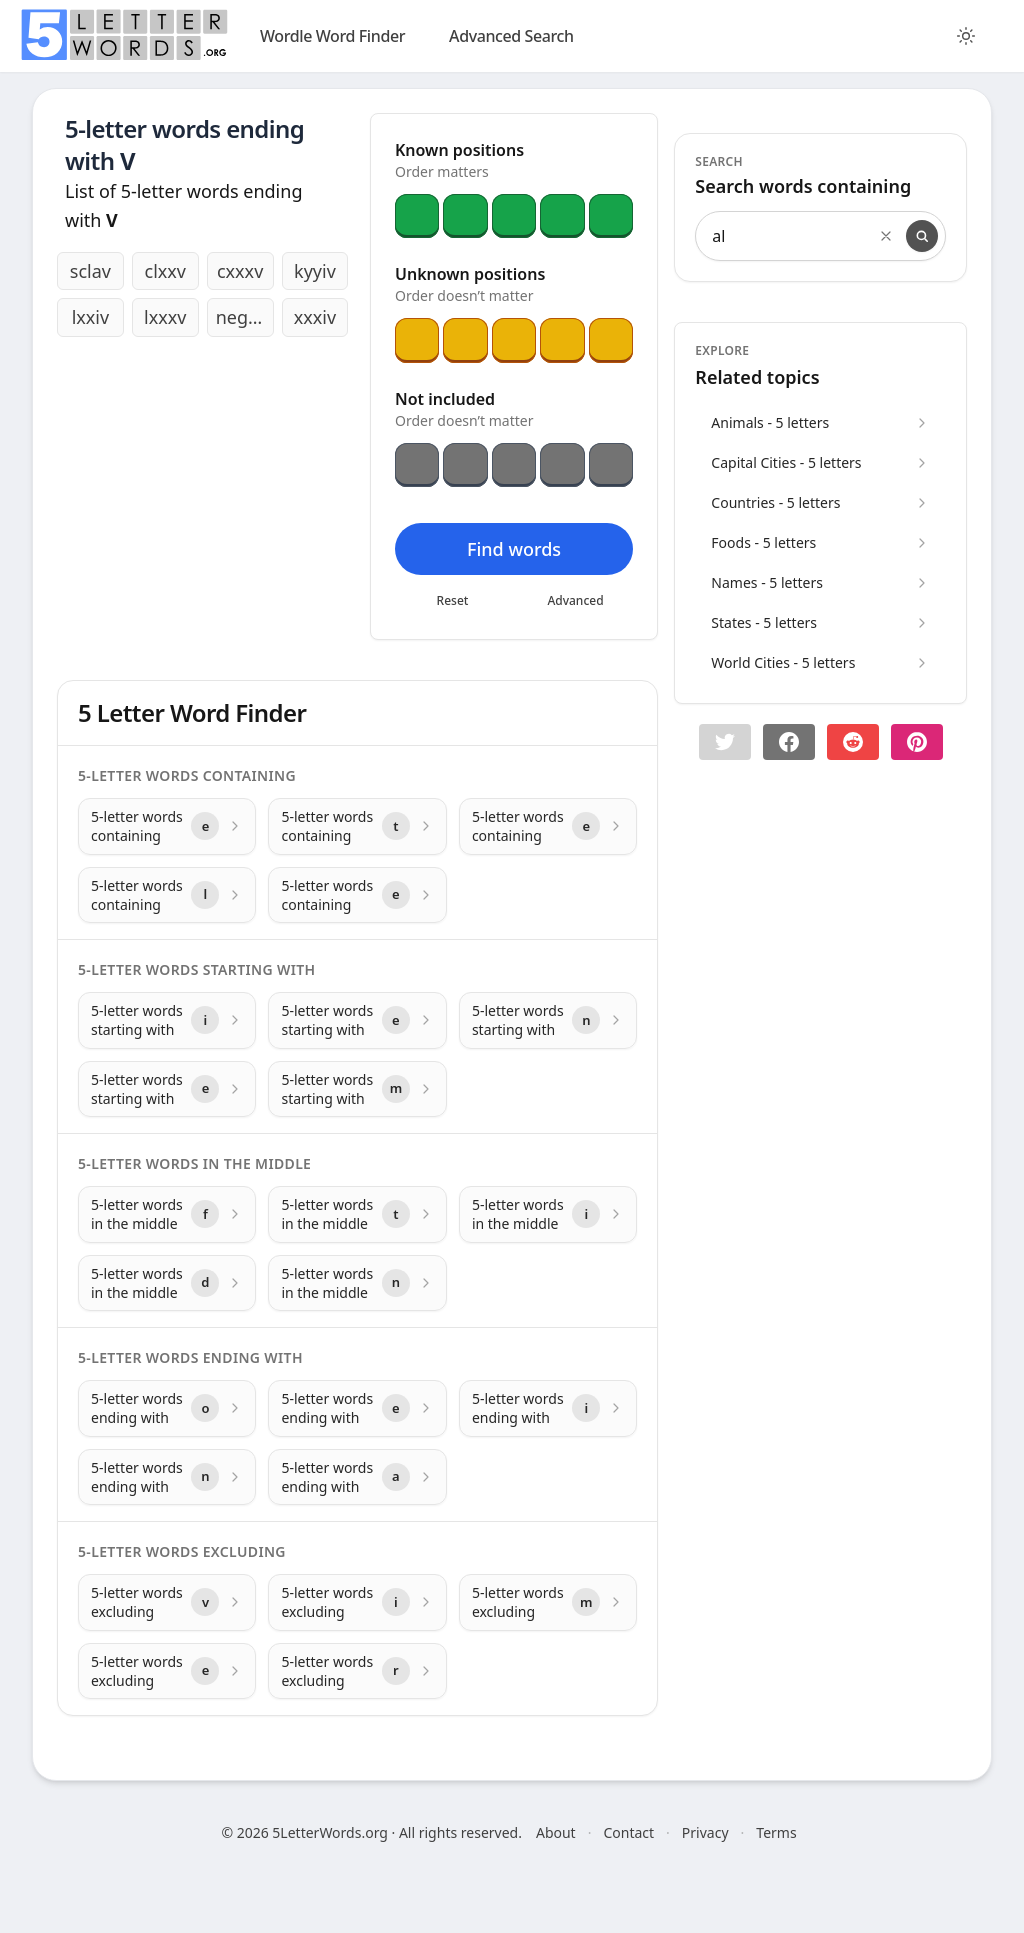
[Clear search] (886, 236)
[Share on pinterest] (917, 742)
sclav (90, 271)
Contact (628, 1832)
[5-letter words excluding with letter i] (357, 1602)
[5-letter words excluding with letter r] (357, 1671)
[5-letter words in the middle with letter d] (167, 1283)
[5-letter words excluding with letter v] (167, 1602)
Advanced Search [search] (511, 36)
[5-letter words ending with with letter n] (167, 1477)
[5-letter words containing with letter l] (167, 895)
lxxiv (90, 317)
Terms (776, 1832)
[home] (124, 35)
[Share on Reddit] (853, 742)
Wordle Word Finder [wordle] (332, 36)
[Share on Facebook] (789, 742)
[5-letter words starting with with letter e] (357, 1020)
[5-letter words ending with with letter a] (357, 1477)
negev (241, 317)
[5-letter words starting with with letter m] (357, 1089)
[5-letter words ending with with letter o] (167, 1408)
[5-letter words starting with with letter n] (548, 1020)
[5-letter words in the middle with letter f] (167, 1214)
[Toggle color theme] (966, 36)
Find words (514, 549)
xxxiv (315, 317)
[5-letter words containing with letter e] (167, 826)
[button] (725, 742)
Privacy (705, 1832)
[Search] (922, 236)
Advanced (576, 600)
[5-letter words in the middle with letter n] (357, 1283)
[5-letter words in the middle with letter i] (548, 1214)
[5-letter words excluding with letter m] (548, 1602)
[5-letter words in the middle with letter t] (357, 1214)
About (556, 1832)
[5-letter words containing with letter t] (357, 826)
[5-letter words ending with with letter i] (548, 1408)
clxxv (165, 271)
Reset (453, 600)
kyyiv (315, 271)
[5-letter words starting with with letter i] (167, 1020)
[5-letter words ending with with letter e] (357, 1408)
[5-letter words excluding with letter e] (167, 1671)
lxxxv (165, 317)
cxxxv (240, 271)
